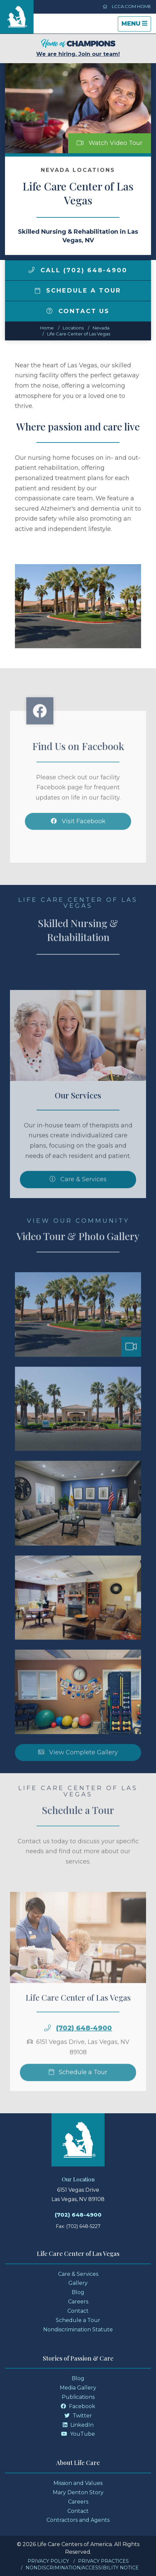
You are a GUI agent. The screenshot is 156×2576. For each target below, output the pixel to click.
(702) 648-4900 (78, 2215)
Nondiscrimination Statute (78, 2329)
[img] (32, 270)
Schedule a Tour (78, 290)
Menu (136, 25)
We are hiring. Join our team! (78, 48)
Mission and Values (78, 2483)
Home (47, 327)
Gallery (78, 2283)
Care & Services (78, 2274)
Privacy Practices (103, 2561)
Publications (78, 2397)
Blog (78, 2292)
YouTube (78, 2434)
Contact (78, 2311)
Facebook (78, 2406)
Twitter (78, 2415)
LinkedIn (78, 2425)
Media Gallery (78, 2388)
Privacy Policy (48, 2561)
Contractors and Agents (78, 2520)
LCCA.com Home (127, 6)
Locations (73, 327)
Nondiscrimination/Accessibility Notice (82, 2568)
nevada (101, 327)
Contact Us (78, 311)
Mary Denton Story (78, 2492)
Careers (78, 2301)
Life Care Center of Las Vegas (78, 333)
